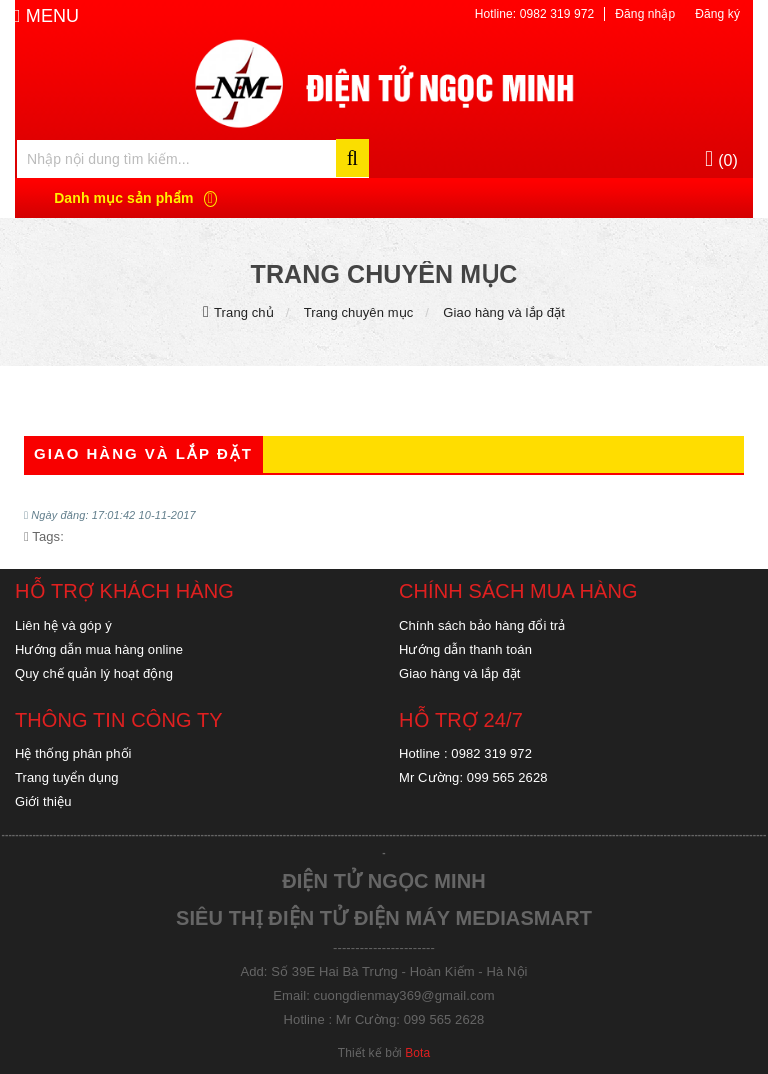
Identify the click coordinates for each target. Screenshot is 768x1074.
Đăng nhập (645, 14)
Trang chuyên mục (359, 312)
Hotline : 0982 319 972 (465, 753)
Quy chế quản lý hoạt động (94, 673)
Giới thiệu (43, 801)
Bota (417, 1053)
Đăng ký (717, 14)
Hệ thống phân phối (73, 753)
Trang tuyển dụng (67, 777)
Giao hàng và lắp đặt (504, 312)
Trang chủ (244, 312)
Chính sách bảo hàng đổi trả (482, 625)
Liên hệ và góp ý (63, 625)
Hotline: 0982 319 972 (535, 14)
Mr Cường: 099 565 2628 (473, 777)
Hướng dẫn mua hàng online (99, 649)
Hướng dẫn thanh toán (465, 649)
